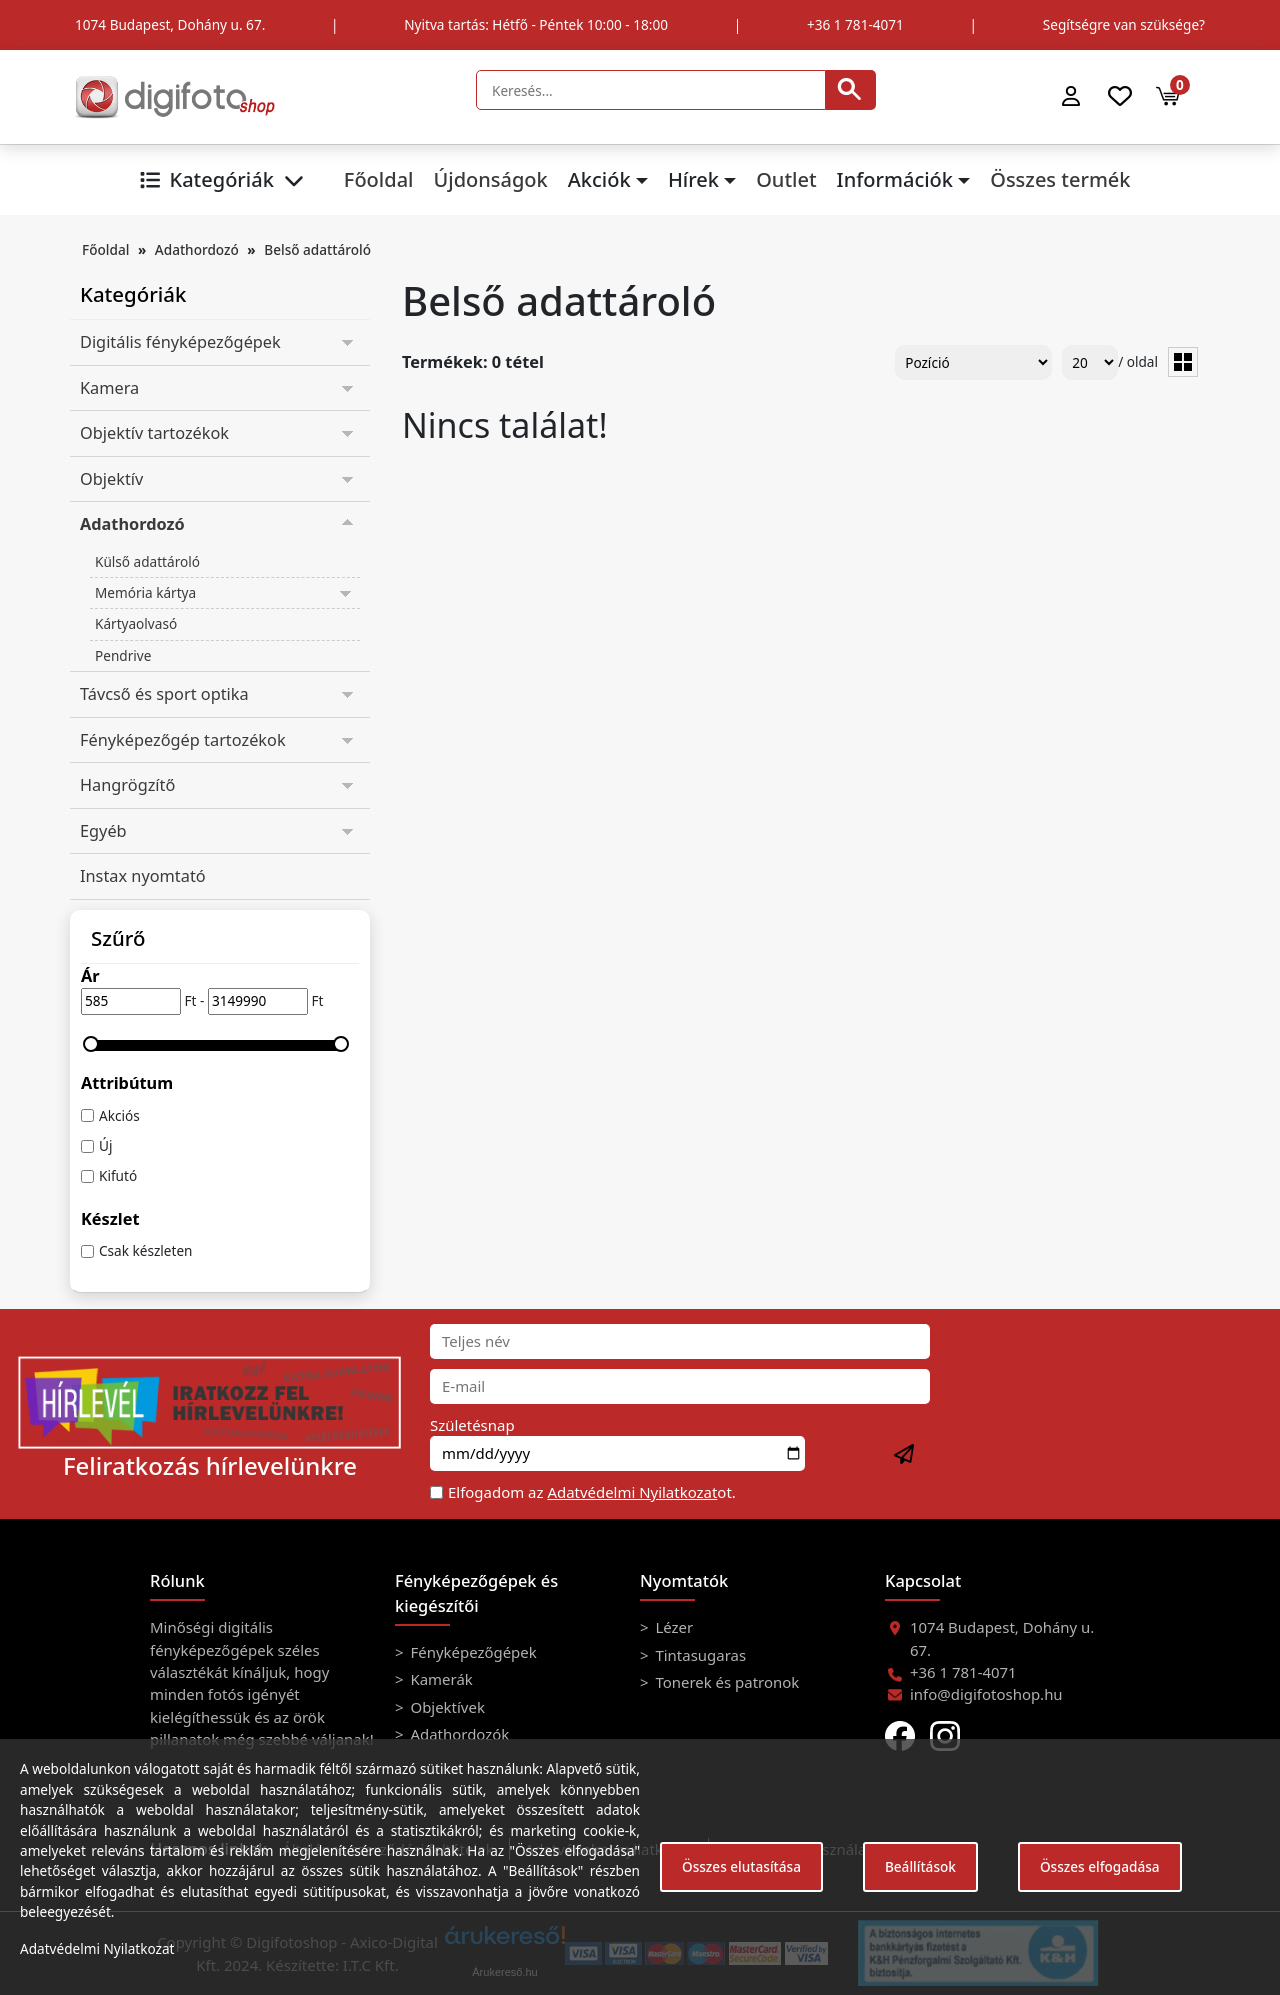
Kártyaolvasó (136, 623)
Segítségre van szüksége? (1124, 24)
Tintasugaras (699, 1655)
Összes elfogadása (1100, 1866)
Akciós (119, 1115)
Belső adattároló (317, 249)
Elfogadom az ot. (592, 1492)
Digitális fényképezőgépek (180, 342)
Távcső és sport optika (164, 694)
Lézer (673, 1627)
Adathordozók (458, 1734)
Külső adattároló (147, 561)
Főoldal (379, 179)
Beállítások (920, 1866)
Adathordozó (197, 249)
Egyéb (103, 831)
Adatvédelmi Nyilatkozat (632, 1492)
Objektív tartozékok (154, 433)
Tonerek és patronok (726, 1682)
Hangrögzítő (127, 785)
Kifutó (118, 1175)
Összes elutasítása (741, 1866)
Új (105, 1145)
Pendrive (123, 655)
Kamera (109, 388)
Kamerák (440, 1679)
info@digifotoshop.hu (986, 1694)
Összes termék (1060, 179)
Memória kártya (145, 592)
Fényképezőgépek (472, 1652)
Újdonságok (490, 179)
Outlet (786, 179)
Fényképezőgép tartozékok (183, 740)
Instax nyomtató (143, 876)
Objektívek (446, 1707)
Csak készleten (146, 1250)
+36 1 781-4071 (855, 24)
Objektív (111, 479)
